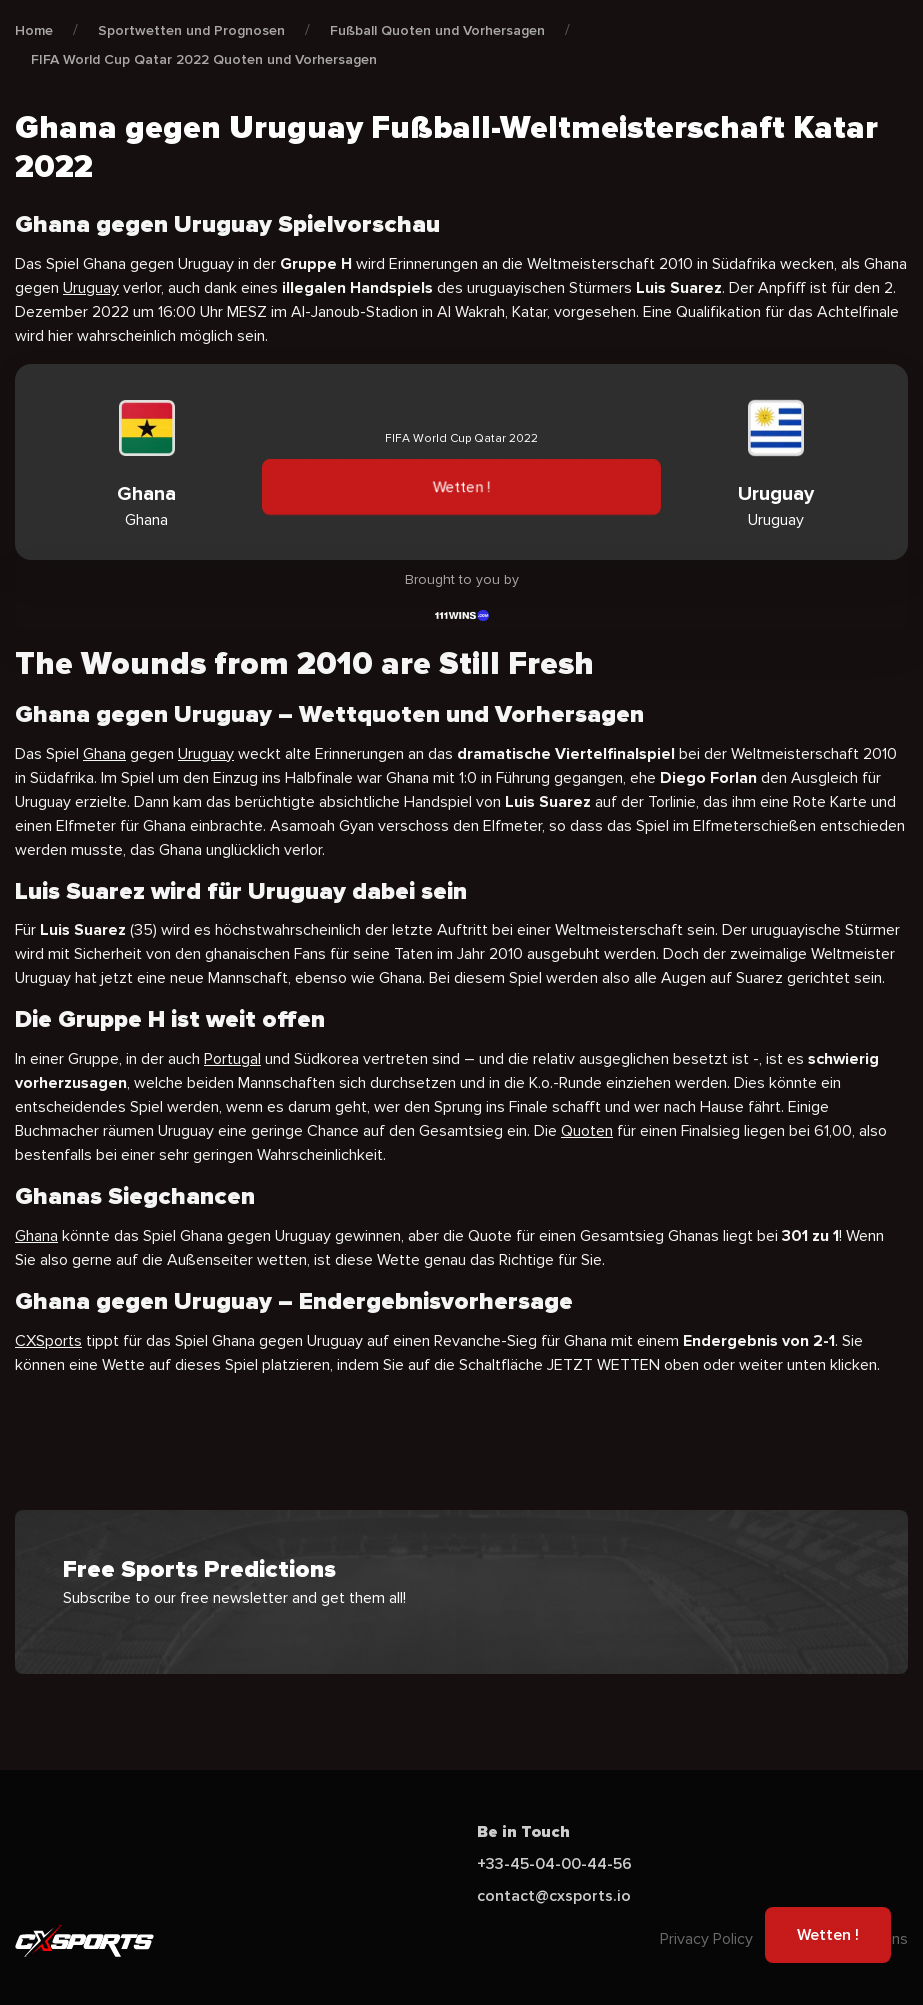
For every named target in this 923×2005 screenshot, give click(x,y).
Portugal (232, 1059)
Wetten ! (461, 487)
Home (34, 30)
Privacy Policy (706, 1939)
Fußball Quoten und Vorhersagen (437, 30)
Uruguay (91, 288)
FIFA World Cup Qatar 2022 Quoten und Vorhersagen (204, 59)
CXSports (48, 1341)
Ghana (104, 754)
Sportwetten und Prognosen (191, 30)
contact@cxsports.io (554, 1896)
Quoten (587, 1131)
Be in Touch (523, 1832)
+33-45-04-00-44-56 (554, 1864)
